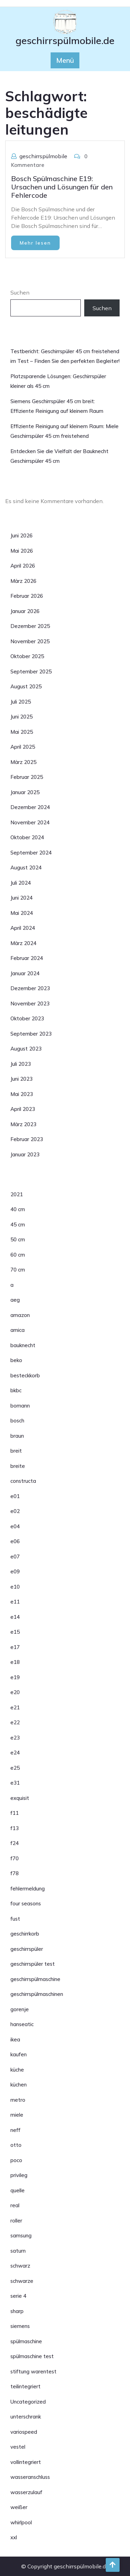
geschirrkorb (24, 1933)
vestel (17, 2446)
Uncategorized (28, 2401)
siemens (20, 2326)
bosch (17, 1420)
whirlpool (21, 2522)
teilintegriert (25, 2386)
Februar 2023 (26, 1139)
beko (16, 1360)
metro (17, 2100)
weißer (18, 2507)
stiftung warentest (33, 2371)
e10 (15, 1586)
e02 (15, 1511)
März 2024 (23, 943)
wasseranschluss (30, 2477)
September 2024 (31, 852)
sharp (17, 2311)
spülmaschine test (32, 2356)
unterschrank (25, 2416)
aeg (15, 1299)
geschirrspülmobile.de (65, 40)
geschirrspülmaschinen (36, 1994)
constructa (23, 1481)
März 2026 (23, 581)
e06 (15, 1541)
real (14, 2205)
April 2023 (22, 1109)
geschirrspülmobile (43, 156)
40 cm (17, 1209)
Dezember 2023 (30, 988)
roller (16, 2220)
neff (15, 2130)
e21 (15, 1707)
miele (16, 2114)
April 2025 (22, 746)
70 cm (17, 1269)
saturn (18, 2250)
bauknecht (22, 1345)
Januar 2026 (25, 611)
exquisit (19, 1798)
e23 (15, 1737)
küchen (18, 2084)
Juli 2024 (20, 882)
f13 (14, 1828)
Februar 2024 (26, 958)
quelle (17, 2190)
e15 (15, 1632)
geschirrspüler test (32, 1964)
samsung (21, 2235)
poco (16, 2160)
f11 (14, 1813)
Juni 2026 (21, 535)
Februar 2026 (26, 596)
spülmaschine (26, 2341)
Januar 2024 (25, 973)
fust (15, 1918)
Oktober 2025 (27, 656)
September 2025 (31, 671)
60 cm (17, 1254)
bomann (20, 1405)
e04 (15, 1526)
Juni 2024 (21, 897)
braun (17, 1435)
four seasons (25, 1903)
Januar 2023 (25, 1154)
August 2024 (26, 867)
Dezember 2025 (30, 626)
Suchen (19, 292)
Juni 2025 (21, 716)
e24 (15, 1752)
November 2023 (30, 1003)
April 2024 (22, 928)
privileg (18, 2175)
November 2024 (30, 822)
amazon (20, 1315)
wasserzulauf (26, 2492)
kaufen (18, 2054)
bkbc (15, 1390)
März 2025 (23, 762)
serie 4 (18, 2296)
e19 (15, 1677)
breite (17, 1466)
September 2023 (31, 1033)
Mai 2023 (21, 1094)
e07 (15, 1556)
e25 (15, 1768)
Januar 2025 (25, 792)
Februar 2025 (26, 777)
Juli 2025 (20, 701)
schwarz (20, 2265)
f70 (14, 1858)
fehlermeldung (27, 1888)
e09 (15, 1571)
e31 (15, 1782)
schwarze (21, 2281)
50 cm (17, 1239)
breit (16, 1450)
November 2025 (30, 641)
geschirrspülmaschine (35, 1979)
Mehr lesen (35, 243)
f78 (14, 1873)
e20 (15, 1692)
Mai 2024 (21, 913)
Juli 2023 (20, 1064)
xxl (13, 2537)
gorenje (19, 2009)
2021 (16, 1194)
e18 (15, 1662)
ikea (15, 2039)
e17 (15, 1647)
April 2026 (22, 565)
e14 (15, 1617)
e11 (15, 1601)
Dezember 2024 (30, 807)
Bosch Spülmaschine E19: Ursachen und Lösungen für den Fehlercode (62, 186)
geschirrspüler (26, 1949)
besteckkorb (25, 1375)
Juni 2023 (21, 1079)
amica (17, 1330)
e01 (15, 1496)
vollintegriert (25, 2462)
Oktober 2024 (27, 837)
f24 (14, 1843)
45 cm (17, 1224)
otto (15, 2145)
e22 (15, 1722)
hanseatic (22, 2024)
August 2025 (26, 686)
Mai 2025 (21, 732)
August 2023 (26, 1048)
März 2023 (23, 1124)
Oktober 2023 (27, 1018)
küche (17, 2069)
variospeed (23, 2432)
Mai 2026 (21, 550)
